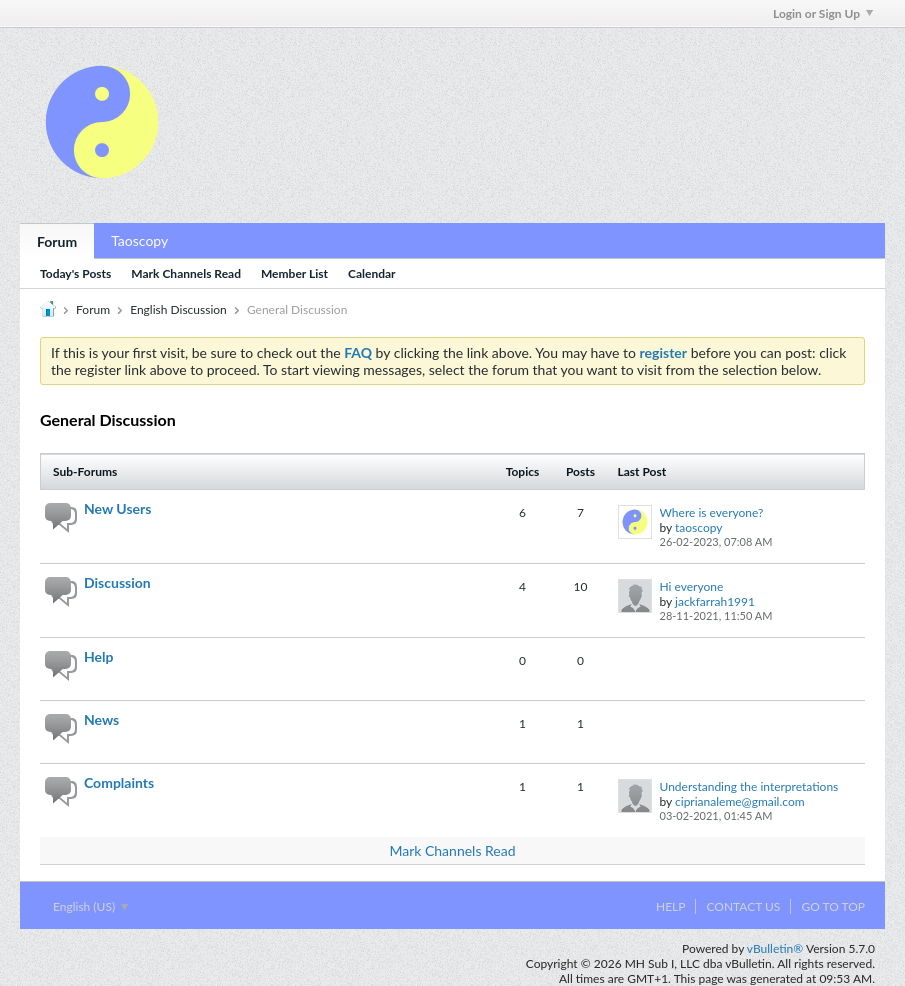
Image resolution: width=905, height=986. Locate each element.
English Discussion (178, 309)
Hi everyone (692, 586)
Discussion (117, 582)
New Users (117, 508)
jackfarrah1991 (715, 601)
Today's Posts (75, 273)
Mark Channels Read (186, 273)
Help (98, 656)
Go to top (833, 906)
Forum (57, 241)
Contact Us (743, 906)
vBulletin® (775, 948)
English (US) (90, 906)
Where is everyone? (712, 512)
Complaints (119, 782)
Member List (294, 273)
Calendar (372, 273)
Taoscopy (139, 240)
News (101, 719)
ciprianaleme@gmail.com (740, 801)
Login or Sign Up (823, 13)
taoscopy (698, 527)
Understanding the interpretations (749, 786)
